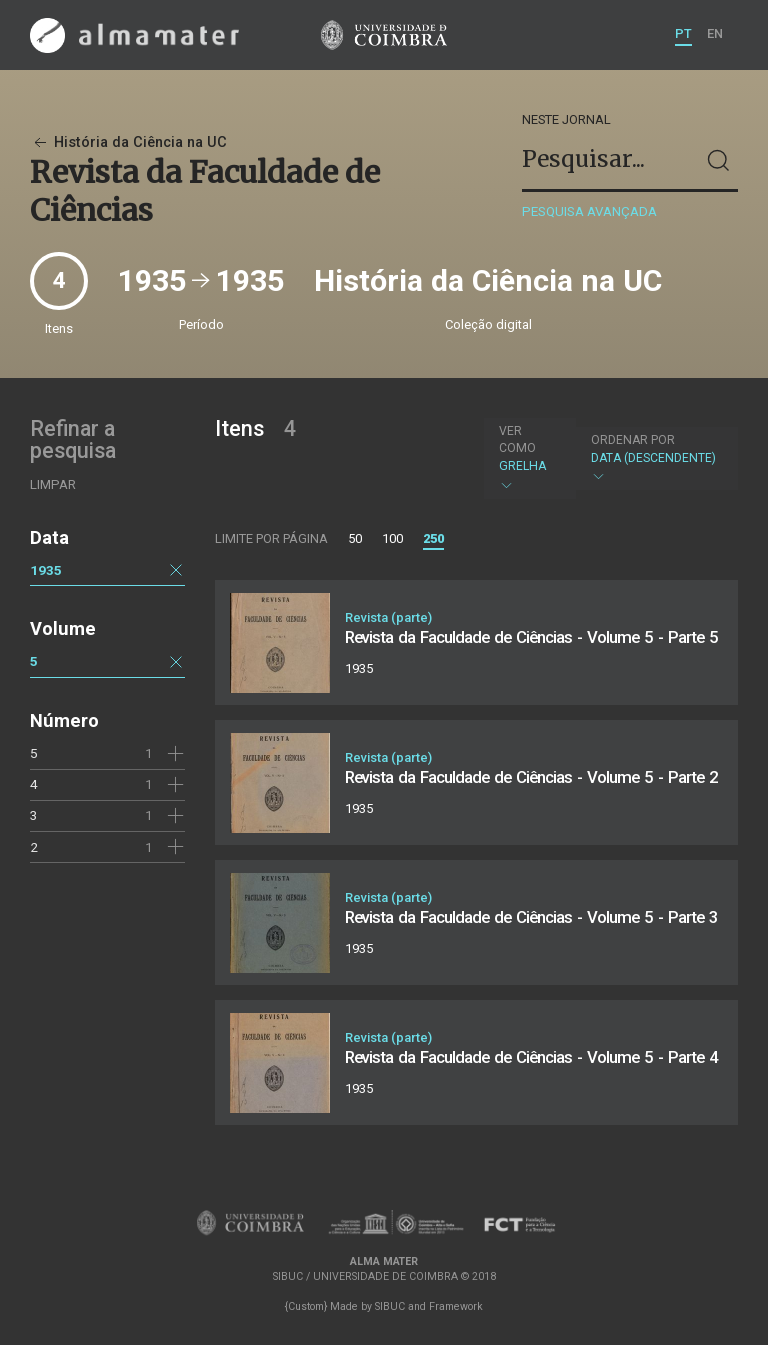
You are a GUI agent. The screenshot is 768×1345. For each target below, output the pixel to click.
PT (683, 33)
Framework (456, 1306)
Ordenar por (633, 440)
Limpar (53, 484)
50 (355, 538)
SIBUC (390, 1306)
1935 (46, 570)
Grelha (527, 458)
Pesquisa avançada (589, 211)
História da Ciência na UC (128, 142)
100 (392, 538)
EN (715, 33)
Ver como (517, 439)
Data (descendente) (654, 458)
